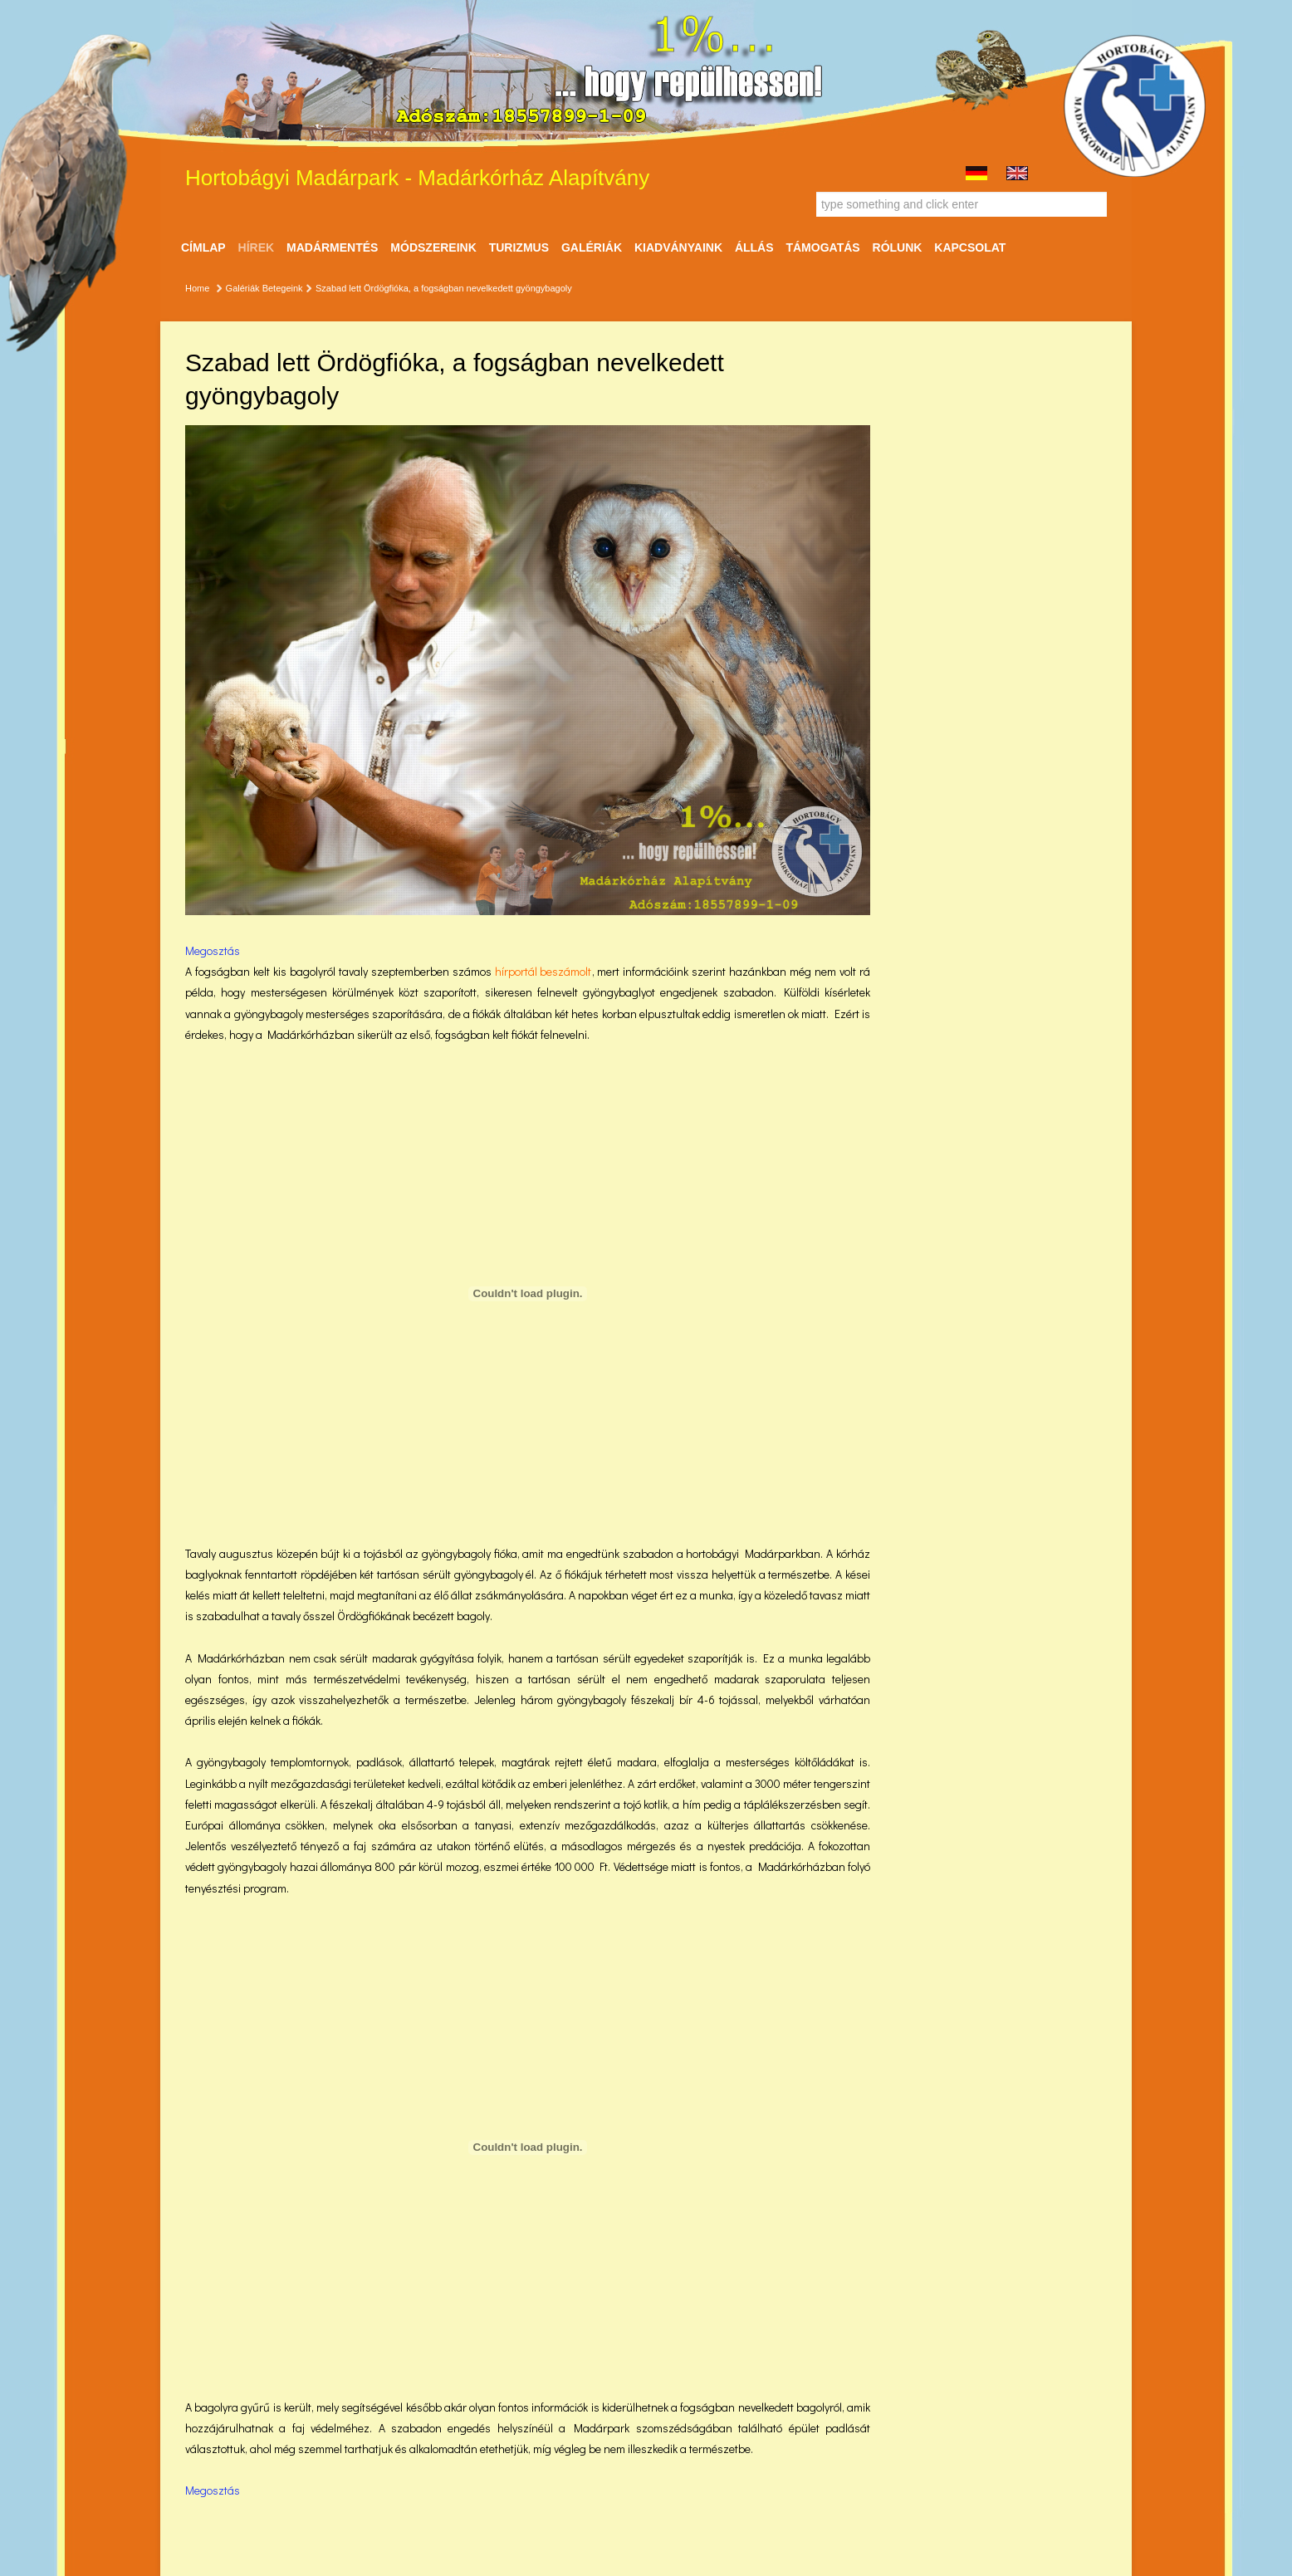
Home (197, 288)
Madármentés (332, 247)
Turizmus (519, 247)
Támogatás (822, 247)
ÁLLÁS (754, 247)
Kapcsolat (970, 247)
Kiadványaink (678, 247)
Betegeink (282, 288)
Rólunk (898, 247)
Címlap (203, 247)
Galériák (591, 247)
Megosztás (212, 950)
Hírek (256, 247)
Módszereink (433, 247)
